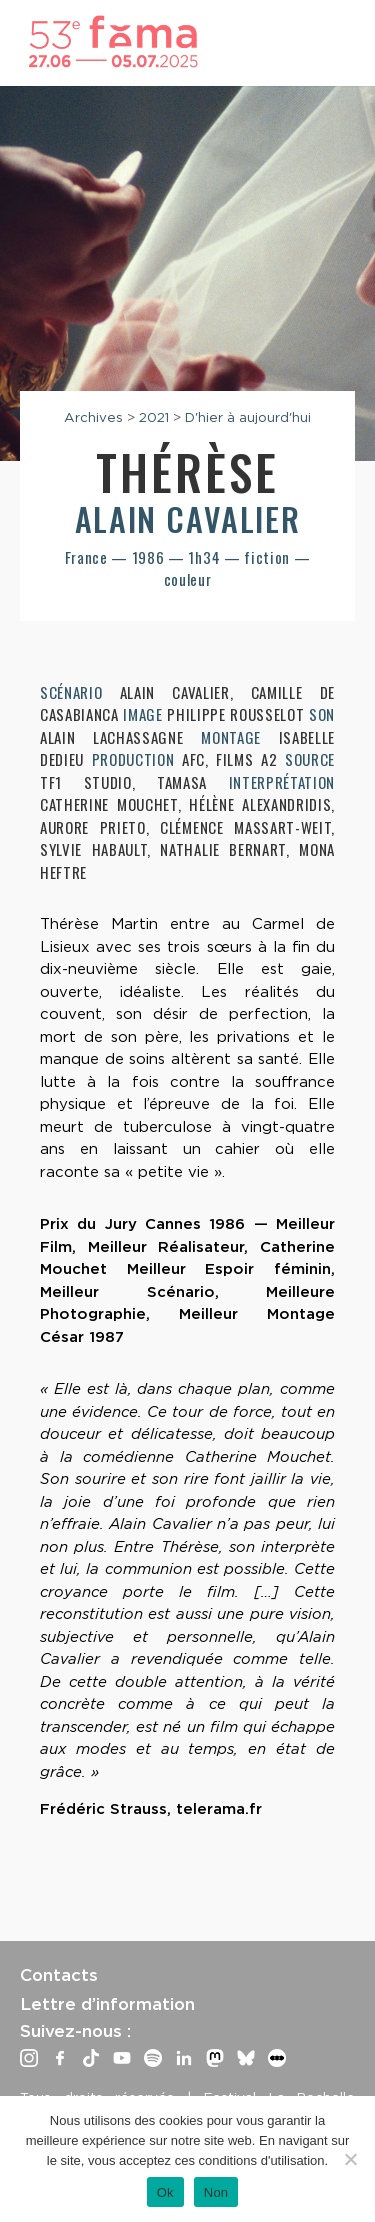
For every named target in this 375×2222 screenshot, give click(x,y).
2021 (154, 417)
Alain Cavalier (187, 518)
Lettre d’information (107, 2004)
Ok (165, 2192)
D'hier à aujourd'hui (248, 417)
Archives (93, 417)
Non (216, 2192)
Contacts (59, 1975)
